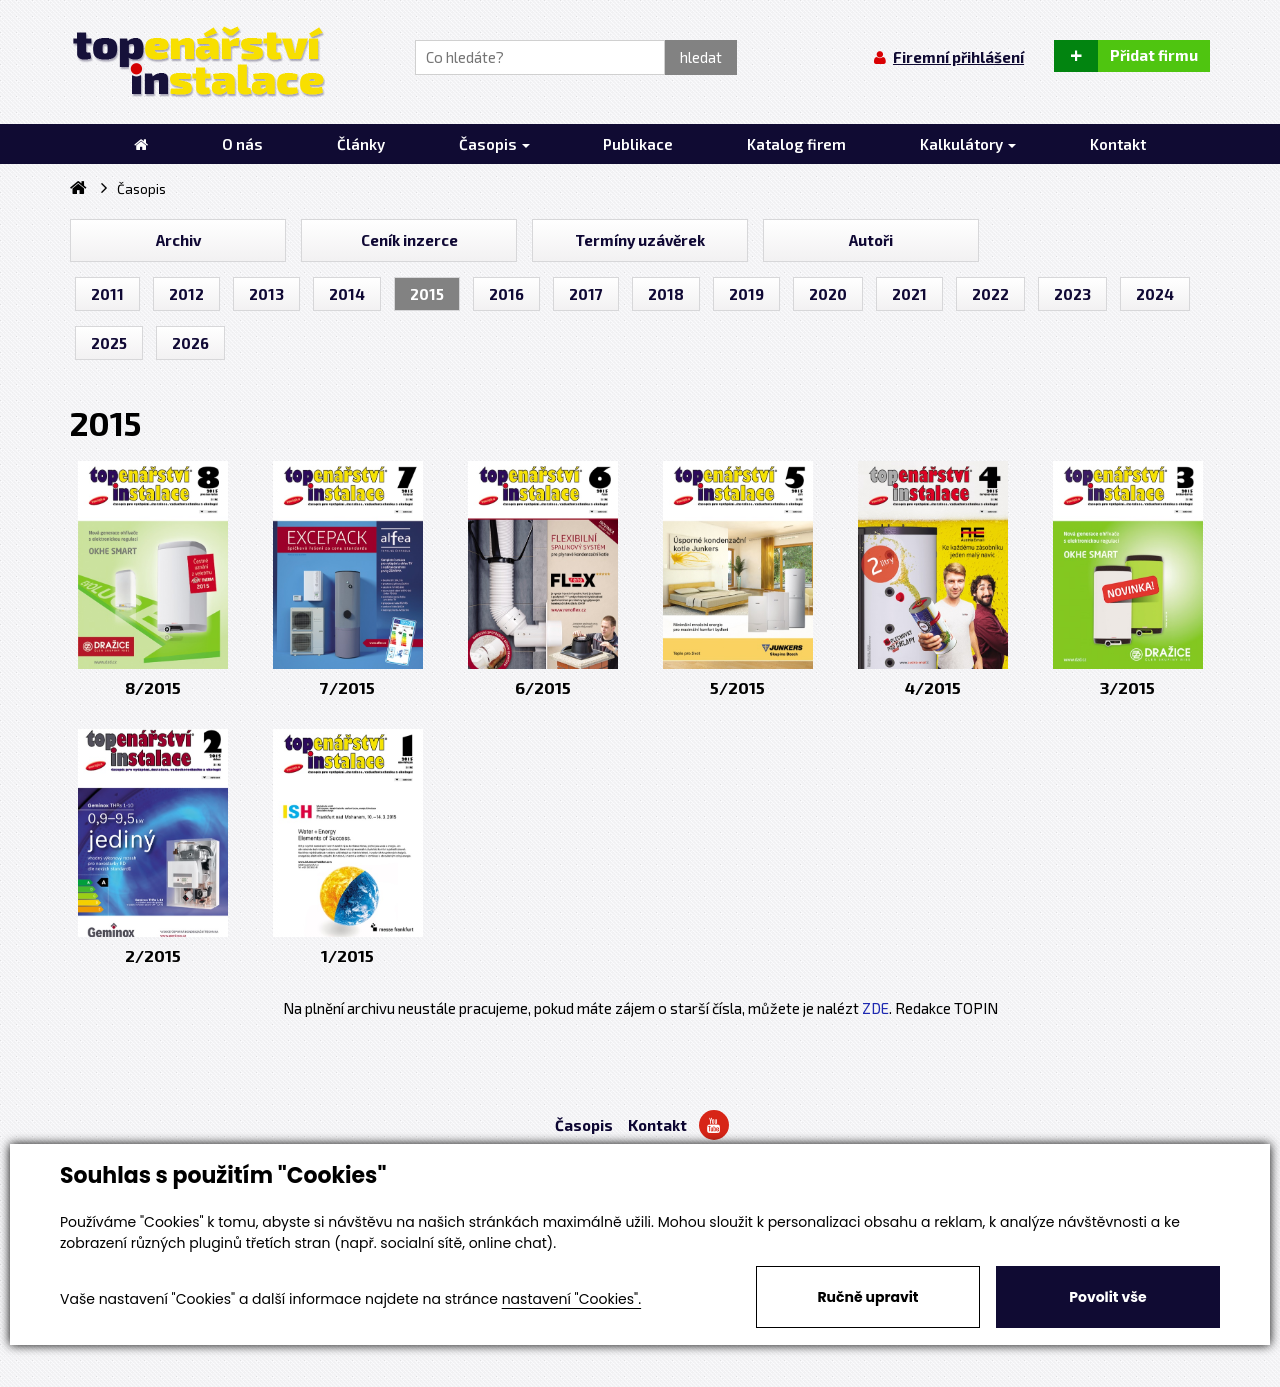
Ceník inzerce (409, 240)
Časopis (584, 1125)
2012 (186, 294)
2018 (666, 294)
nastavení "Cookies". (571, 1299)
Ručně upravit (867, 1297)
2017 (586, 294)
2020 (828, 294)
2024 (1155, 294)
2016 (506, 294)
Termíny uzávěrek (640, 240)
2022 (990, 294)
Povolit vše (1107, 1297)
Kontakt (657, 1125)
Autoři (871, 240)
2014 (347, 294)
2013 (266, 294)
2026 (190, 343)
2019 (746, 294)
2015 (427, 294)
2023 (1072, 294)
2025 (109, 343)
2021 (909, 294)
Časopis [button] (494, 144)
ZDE (875, 1008)
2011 (107, 294)
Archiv (178, 240)
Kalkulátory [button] (968, 144)
